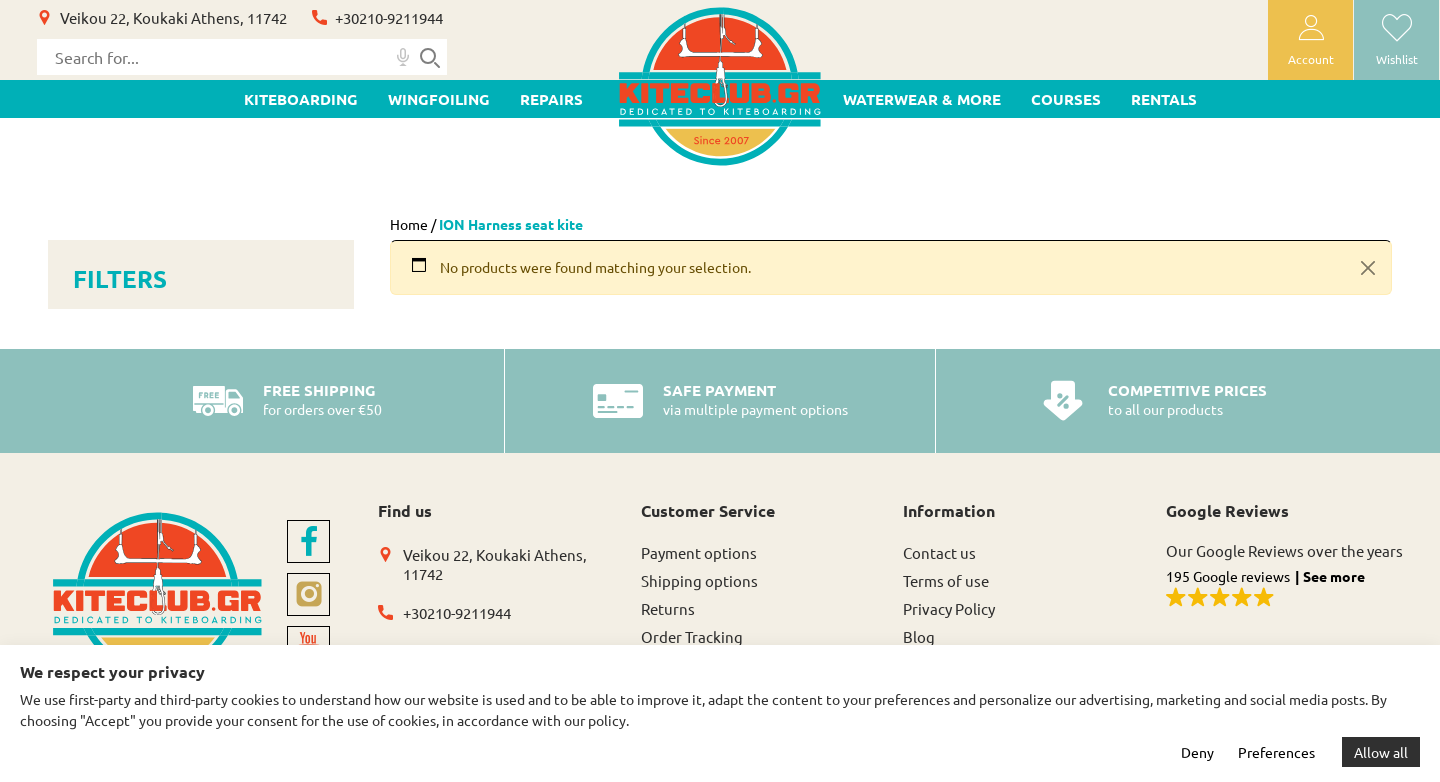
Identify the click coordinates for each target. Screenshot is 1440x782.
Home (409, 224)
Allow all (1381, 752)
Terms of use (946, 580)
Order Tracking (692, 636)
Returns (668, 608)
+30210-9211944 (389, 17)
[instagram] (308, 594)
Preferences (1276, 752)
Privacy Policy (949, 608)
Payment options (699, 552)
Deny (1197, 752)
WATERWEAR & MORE (922, 99)
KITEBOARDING (301, 99)
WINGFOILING (439, 99)
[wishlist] (1396, 40)
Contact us (939, 552)
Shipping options (699, 580)
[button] (1285, 589)
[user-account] (1310, 40)
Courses (1066, 99)
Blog (919, 636)
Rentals (1164, 99)
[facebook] (308, 541)
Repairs (551, 99)
